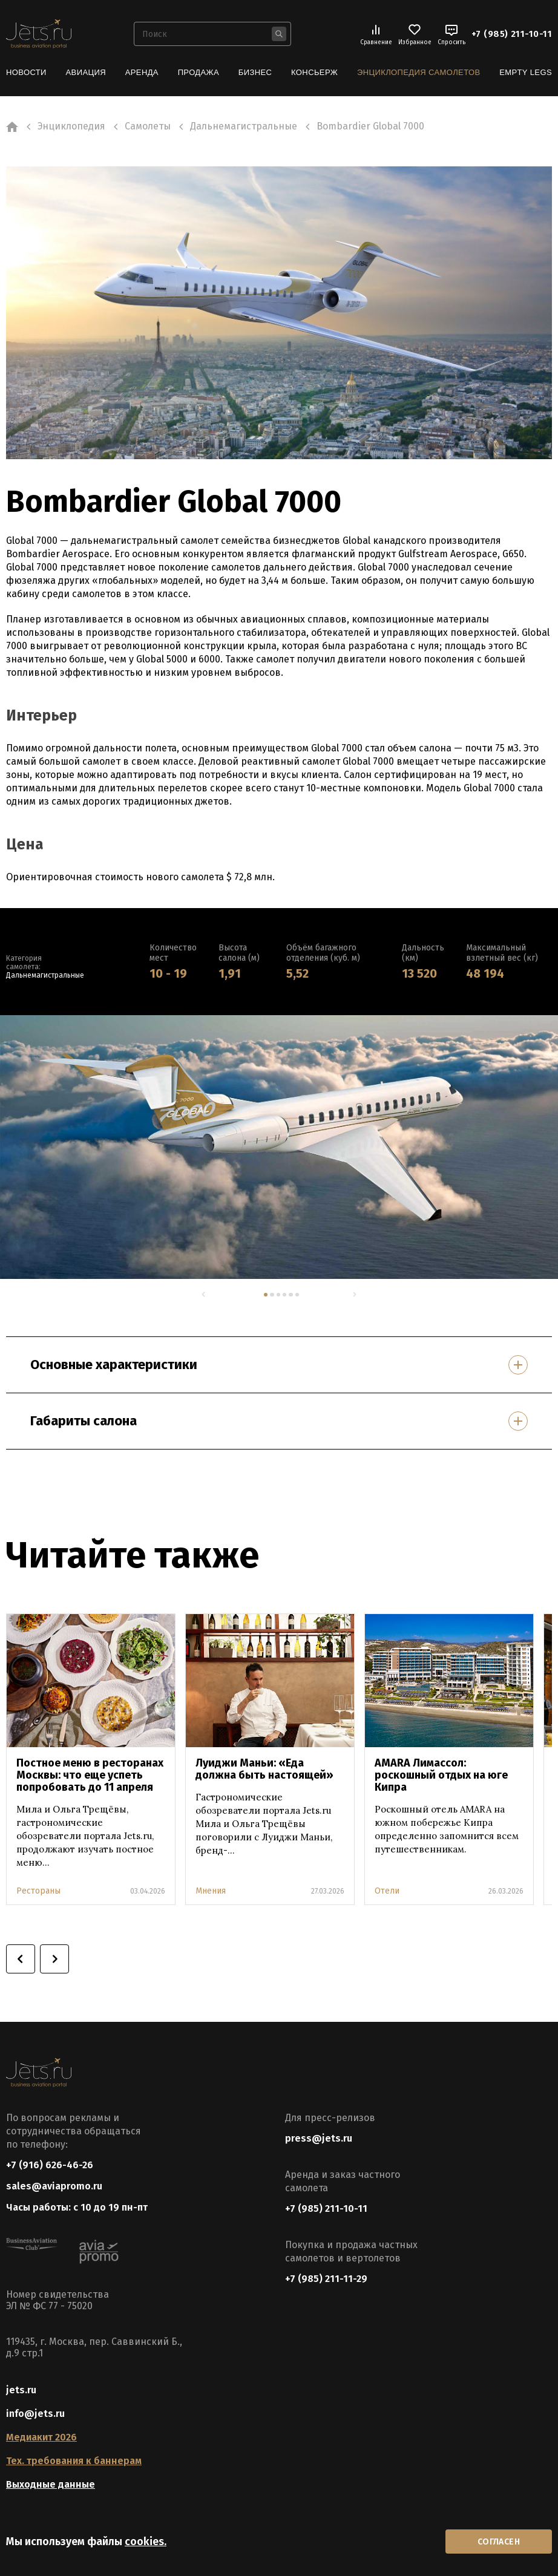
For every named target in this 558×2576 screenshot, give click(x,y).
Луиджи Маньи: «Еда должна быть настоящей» (264, 1769)
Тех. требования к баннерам (74, 2460)
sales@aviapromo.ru (54, 2186)
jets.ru (21, 2390)
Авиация (86, 72)
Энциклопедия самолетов (419, 72)
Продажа (198, 72)
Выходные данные (50, 2484)
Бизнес (255, 72)
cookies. (145, 2541)
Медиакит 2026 (41, 2437)
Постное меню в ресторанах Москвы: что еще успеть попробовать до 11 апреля (89, 1775)
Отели (387, 1891)
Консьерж (314, 72)
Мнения (210, 1891)
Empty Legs (525, 72)
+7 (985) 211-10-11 (511, 33)
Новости (26, 72)
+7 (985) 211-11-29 (326, 2278)
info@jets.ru (35, 2413)
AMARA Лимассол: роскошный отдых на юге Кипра (441, 1775)
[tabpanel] (279, 1147)
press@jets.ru (318, 2138)
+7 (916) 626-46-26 (49, 2165)
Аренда (142, 72)
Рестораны (38, 1891)
